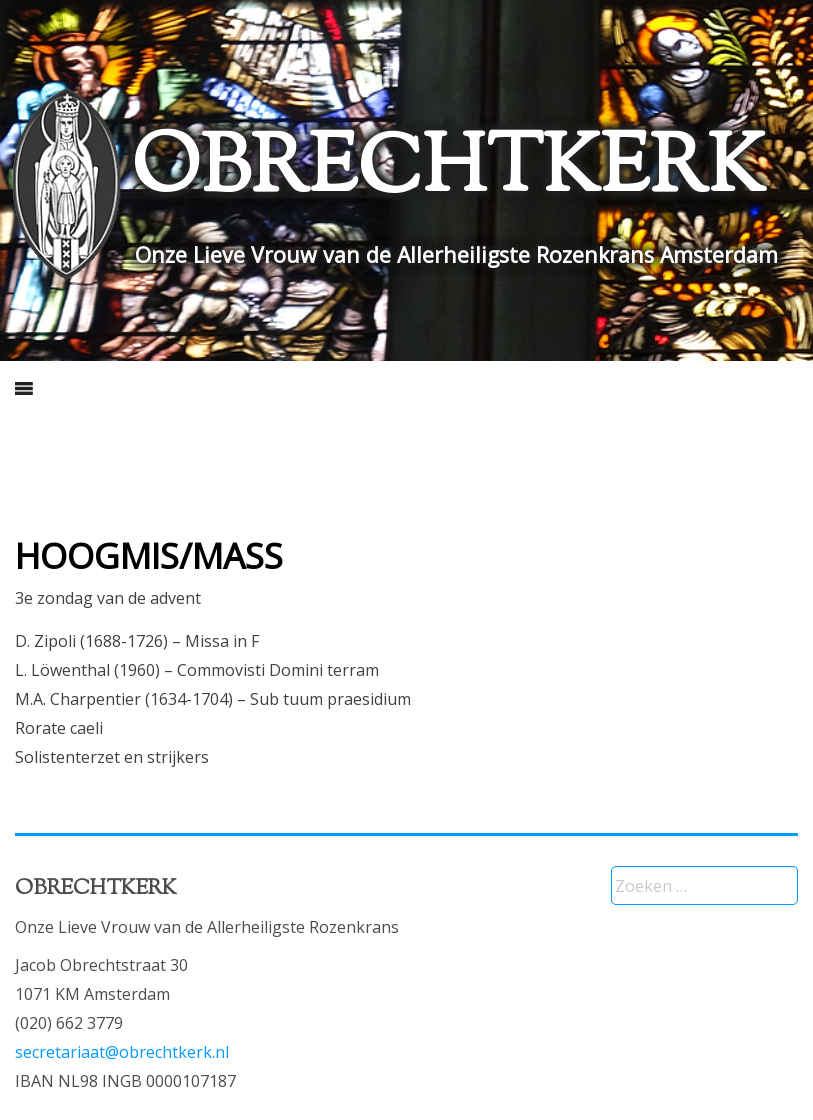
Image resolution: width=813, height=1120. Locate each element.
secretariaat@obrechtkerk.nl (122, 1052)
